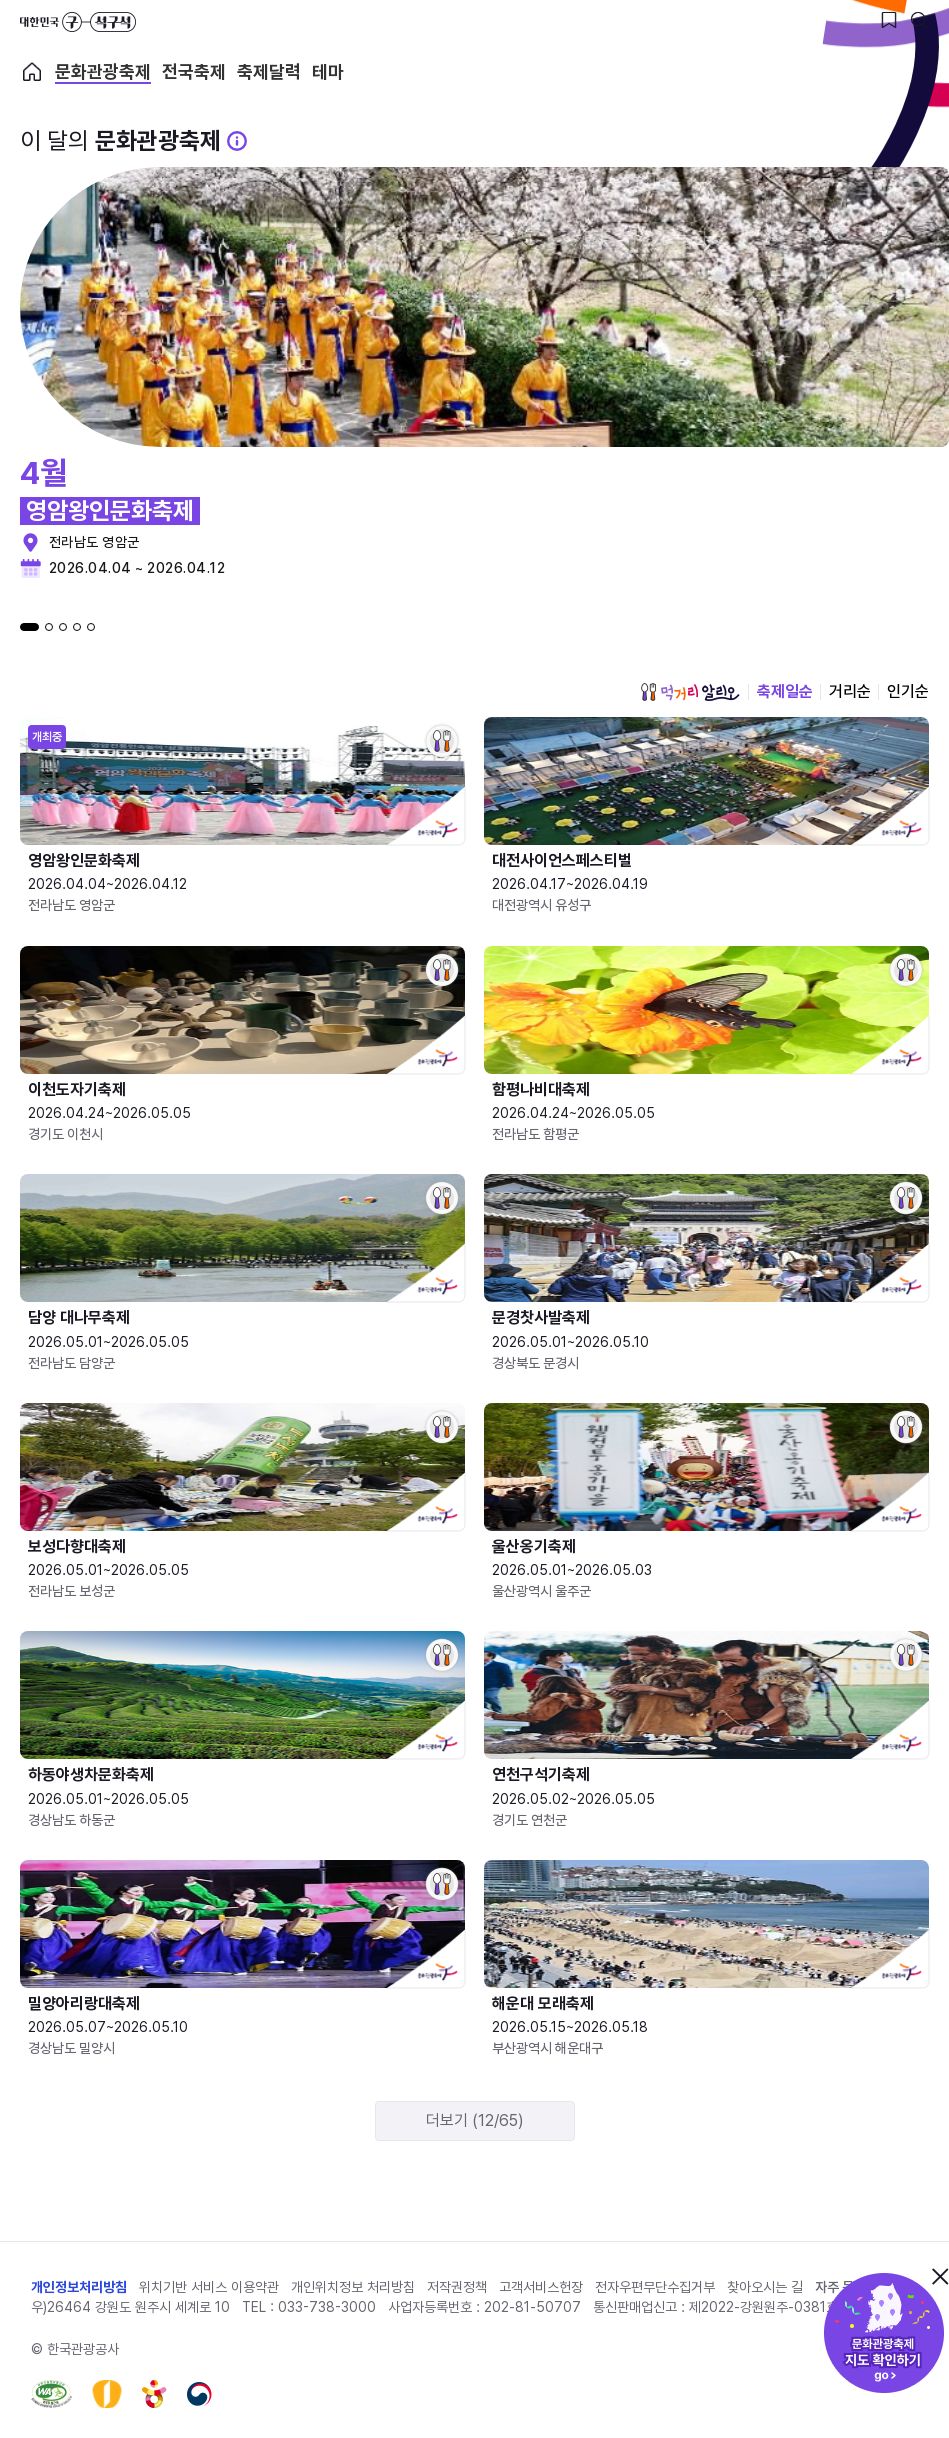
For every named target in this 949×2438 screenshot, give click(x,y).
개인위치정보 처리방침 (353, 2287)
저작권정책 (457, 2287)
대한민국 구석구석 (78, 22)
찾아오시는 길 (765, 2287)
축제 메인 (32, 72)
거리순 (850, 691)
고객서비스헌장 (541, 2287)
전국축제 (194, 72)
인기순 (908, 691)
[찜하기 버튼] (889, 20)
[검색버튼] (919, 20)
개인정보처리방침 (79, 2287)
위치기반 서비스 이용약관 (209, 2287)
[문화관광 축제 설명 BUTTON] (237, 141)
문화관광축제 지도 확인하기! (884, 2333)
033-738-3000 (327, 2307)
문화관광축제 (103, 72)
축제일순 (785, 691)
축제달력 (269, 72)
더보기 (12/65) (475, 2120)
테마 (328, 72)
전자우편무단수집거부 (655, 2287)
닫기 (940, 2276)
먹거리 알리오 (690, 692)
